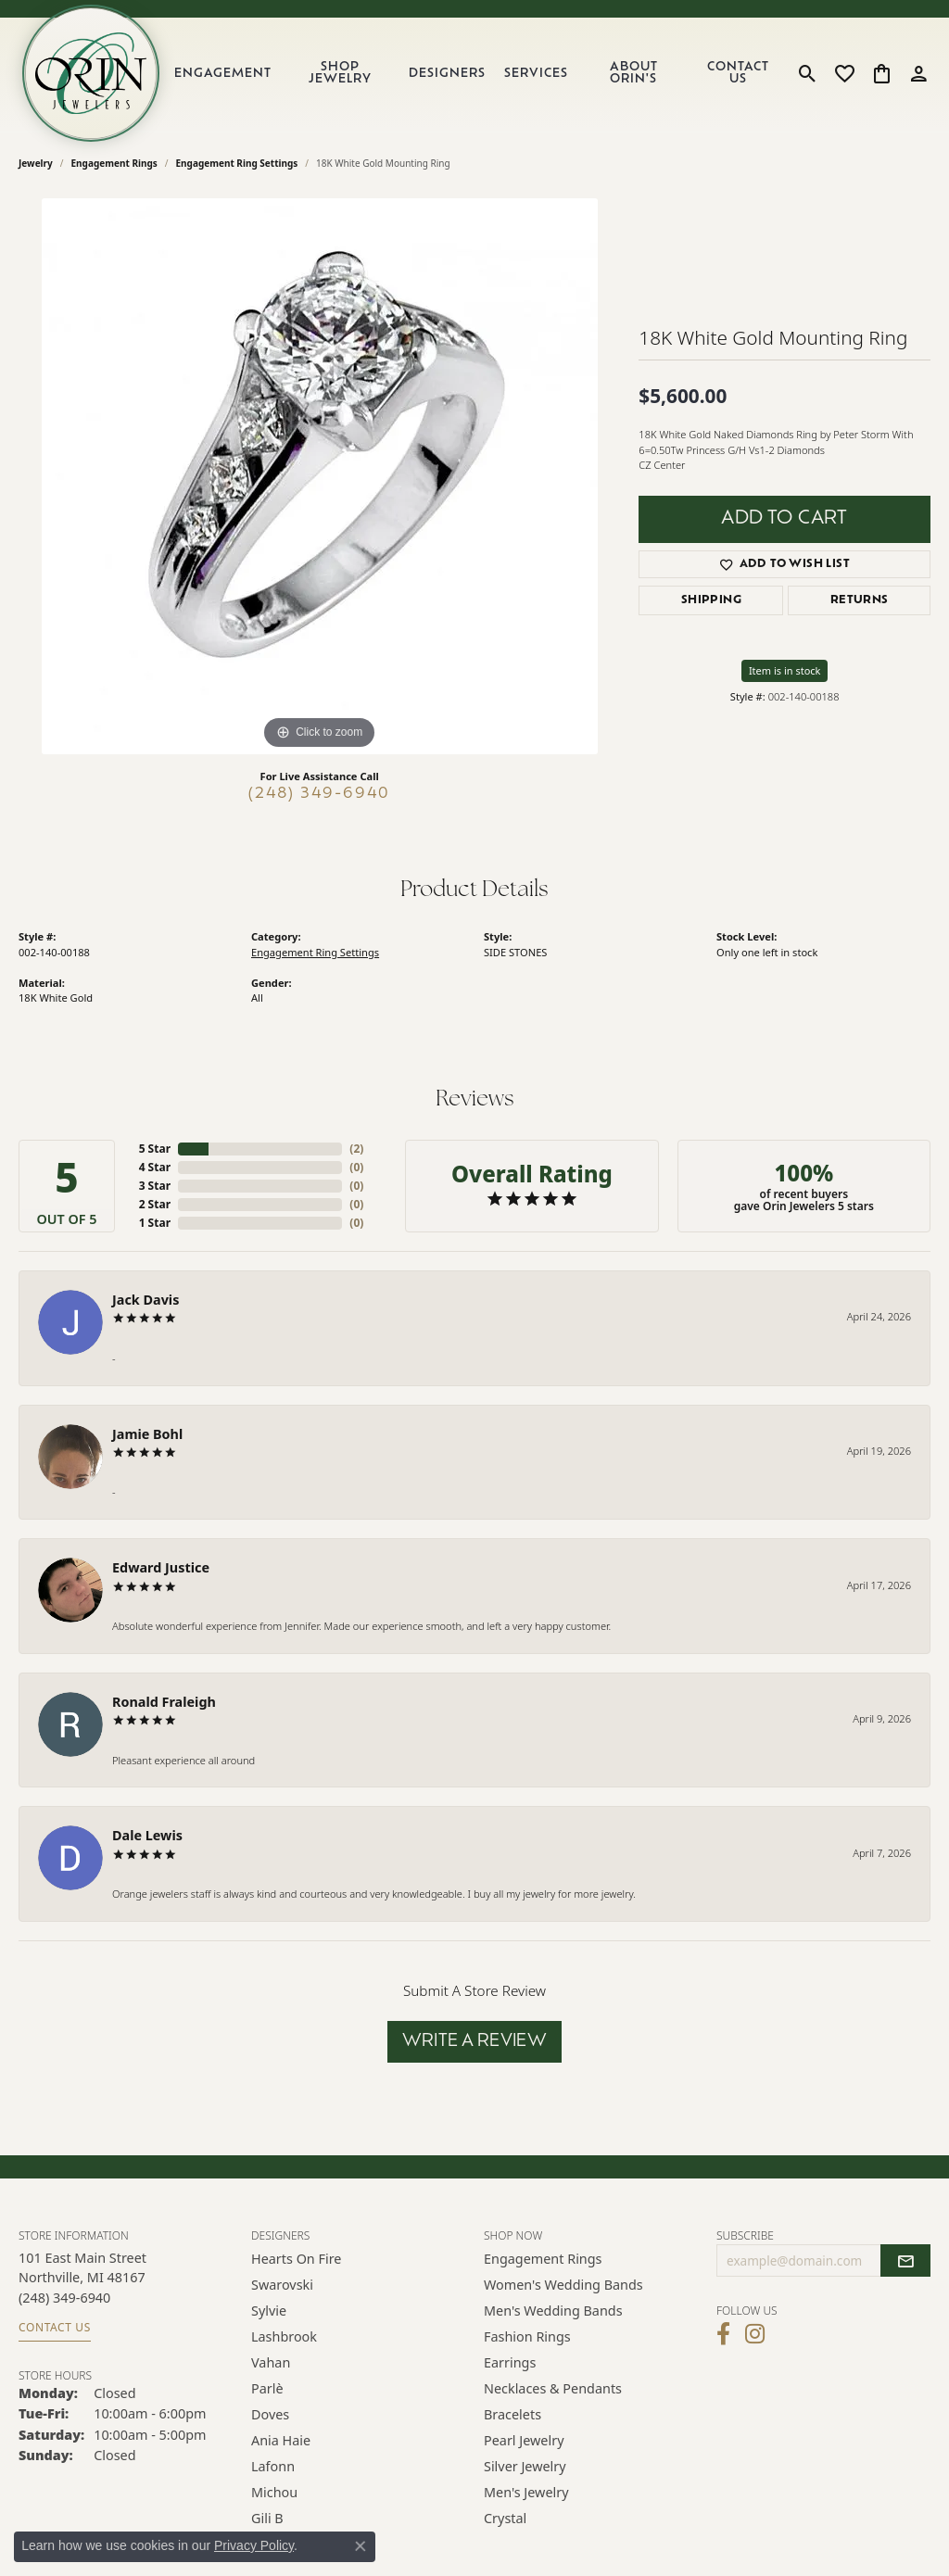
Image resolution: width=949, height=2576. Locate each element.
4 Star (155, 1167)
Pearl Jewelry (523, 2440)
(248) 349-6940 (319, 794)
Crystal (505, 2518)
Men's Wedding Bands (553, 2310)
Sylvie (268, 2310)
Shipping (711, 600)
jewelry (36, 163)
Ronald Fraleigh (164, 1702)
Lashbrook (284, 2336)
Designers (447, 74)
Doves (270, 2414)
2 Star (155, 1204)
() (356, 1148)
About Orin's (634, 73)
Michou (274, 2492)
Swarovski (282, 2284)
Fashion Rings (527, 2336)
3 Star (155, 1185)
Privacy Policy (254, 2545)
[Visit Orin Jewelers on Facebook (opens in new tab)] (723, 2334)
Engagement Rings (114, 163)
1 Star (155, 1223)
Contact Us (738, 73)
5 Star (155, 1148)
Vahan (270, 2362)
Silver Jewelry (525, 2466)
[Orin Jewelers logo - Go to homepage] (91, 73)
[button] (807, 73)
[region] (320, 476)
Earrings (510, 2362)
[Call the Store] (64, 2297)
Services (536, 74)
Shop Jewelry (340, 73)
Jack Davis (145, 1299)
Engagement (223, 74)
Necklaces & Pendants (553, 2388)
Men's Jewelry (526, 2492)
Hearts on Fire (296, 2258)
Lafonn (273, 2466)
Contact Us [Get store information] (55, 2327)
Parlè (267, 2388)
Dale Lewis (147, 1835)
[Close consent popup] (360, 2546)
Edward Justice (160, 1567)
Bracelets (512, 2414)
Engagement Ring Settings (237, 163)
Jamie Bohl (147, 1434)
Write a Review (475, 2042)
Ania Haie (280, 2440)
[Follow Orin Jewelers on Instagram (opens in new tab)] (755, 2334)
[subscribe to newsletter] (905, 2261)
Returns (859, 600)
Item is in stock (785, 670)
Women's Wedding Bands (563, 2284)
